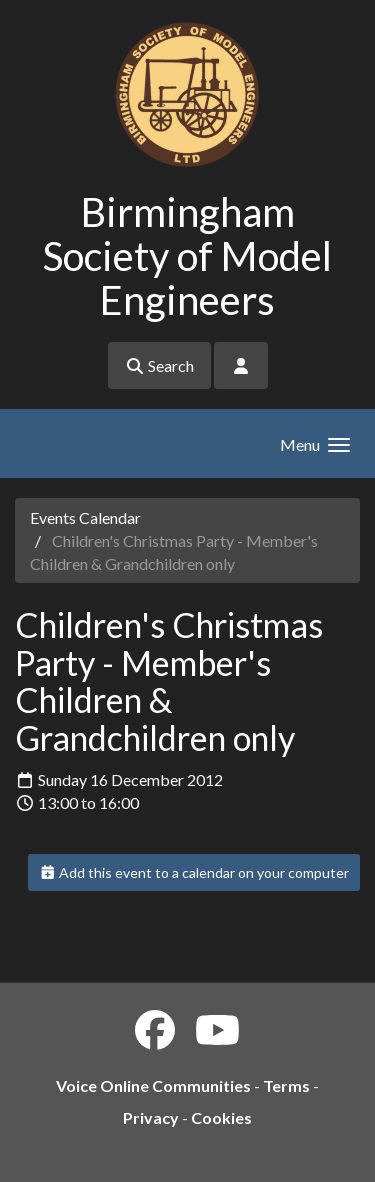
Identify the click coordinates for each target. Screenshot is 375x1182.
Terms (286, 1085)
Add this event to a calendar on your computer (194, 872)
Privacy (151, 1117)
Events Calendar (85, 517)
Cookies (221, 1117)
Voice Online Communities (153, 1085)
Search (159, 365)
